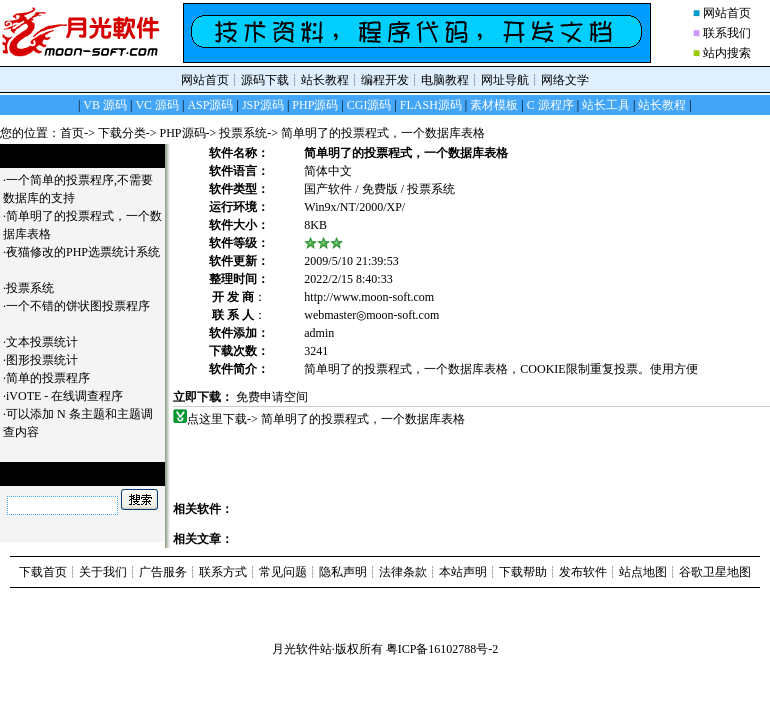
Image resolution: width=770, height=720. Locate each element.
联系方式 (223, 572)
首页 (72, 133)
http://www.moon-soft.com (369, 297)
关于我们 (103, 572)
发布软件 (583, 572)
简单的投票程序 (55, 378)
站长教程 (325, 80)
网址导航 (505, 80)
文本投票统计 (49, 342)
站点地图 (643, 572)
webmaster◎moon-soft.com (371, 315)
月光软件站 (302, 649)
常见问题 (283, 572)
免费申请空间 (272, 397)
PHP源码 (183, 133)
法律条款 (403, 572)
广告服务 (163, 572)
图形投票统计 (49, 360)
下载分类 (122, 133)
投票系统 (243, 133)
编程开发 (385, 80)
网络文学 (565, 80)
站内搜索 (727, 53)
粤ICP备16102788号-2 (442, 649)
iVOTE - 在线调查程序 (72, 396)
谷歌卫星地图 (715, 572)
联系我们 (727, 33)
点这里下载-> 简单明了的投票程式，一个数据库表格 (326, 419)
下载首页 (43, 572)
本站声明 (463, 572)
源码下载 (265, 80)
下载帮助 (523, 572)
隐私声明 (343, 572)
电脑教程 (445, 80)
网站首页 (727, 13)
